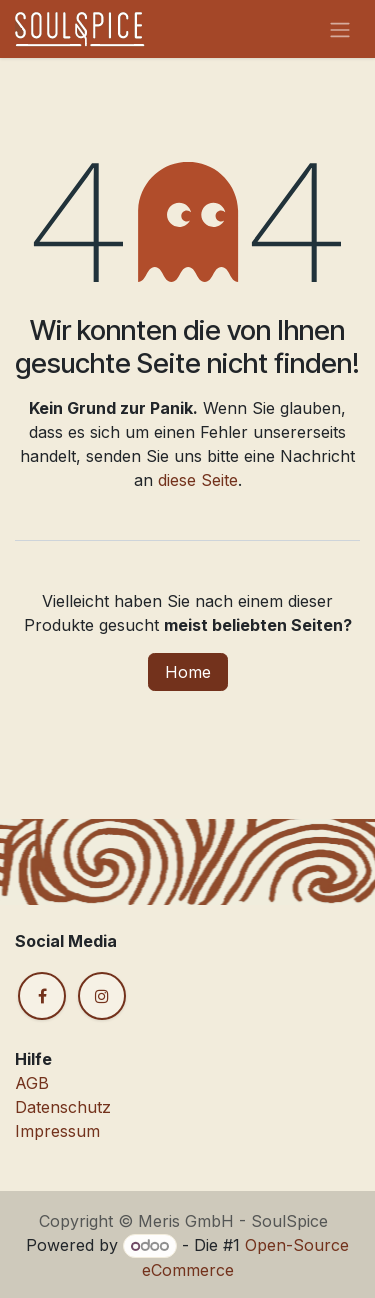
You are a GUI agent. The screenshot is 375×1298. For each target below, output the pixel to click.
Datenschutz (63, 1107)
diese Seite (198, 480)
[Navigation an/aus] (340, 29)
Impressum (57, 1131)
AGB (32, 1083)
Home (188, 672)
